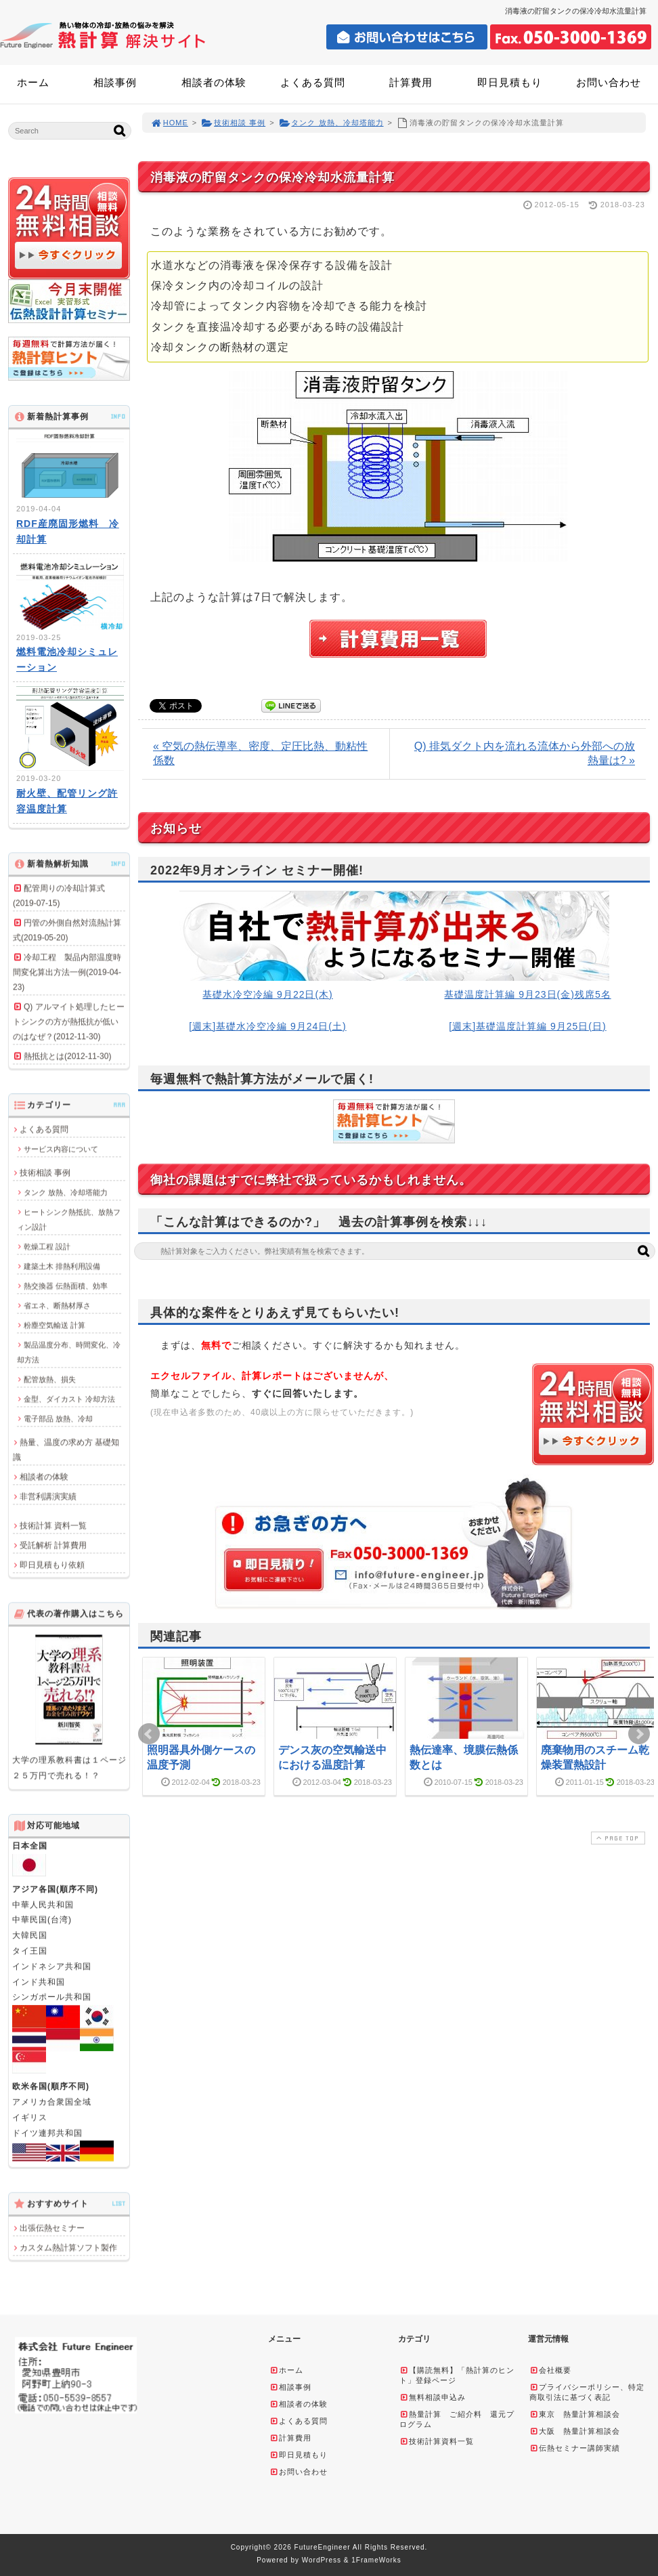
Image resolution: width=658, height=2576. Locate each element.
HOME (169, 123)
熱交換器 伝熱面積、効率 (66, 1286)
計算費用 (411, 82)
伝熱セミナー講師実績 (574, 2448)
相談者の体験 (213, 82)
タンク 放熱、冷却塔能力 (331, 123)
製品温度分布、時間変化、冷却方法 (68, 1352)
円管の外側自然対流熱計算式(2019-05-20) (67, 930)
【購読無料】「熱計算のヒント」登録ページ (456, 2375)
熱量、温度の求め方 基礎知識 (66, 1449)
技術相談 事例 (233, 123)
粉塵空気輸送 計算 (54, 1325)
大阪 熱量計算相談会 (574, 2431)
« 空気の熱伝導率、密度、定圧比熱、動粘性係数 (260, 753)
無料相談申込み (432, 2397)
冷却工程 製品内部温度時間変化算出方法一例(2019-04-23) (67, 972)
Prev (149, 1734)
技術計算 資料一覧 (53, 1525)
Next (639, 1734)
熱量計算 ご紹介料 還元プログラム (456, 2419)
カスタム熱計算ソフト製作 (68, 2247)
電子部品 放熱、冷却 (58, 1418)
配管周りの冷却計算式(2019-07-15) (59, 895)
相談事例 (115, 82)
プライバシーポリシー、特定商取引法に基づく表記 (586, 2392)
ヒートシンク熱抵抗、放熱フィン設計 (68, 1219)
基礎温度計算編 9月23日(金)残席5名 (527, 994)
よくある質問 (312, 82)
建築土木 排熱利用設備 (62, 1266)
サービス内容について (61, 1149)
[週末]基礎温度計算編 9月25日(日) (527, 1026)
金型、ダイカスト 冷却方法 (69, 1399)
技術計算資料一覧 (436, 2441)
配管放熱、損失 (50, 1379)
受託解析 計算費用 (53, 1545)
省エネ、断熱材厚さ (57, 1305)
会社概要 (550, 2370)
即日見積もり (509, 82)
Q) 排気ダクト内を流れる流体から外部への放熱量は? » (524, 753)
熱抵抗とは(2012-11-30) (67, 1056)
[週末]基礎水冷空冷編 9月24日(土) (267, 1026)
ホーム (33, 82)
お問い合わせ (608, 82)
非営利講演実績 (48, 1496)
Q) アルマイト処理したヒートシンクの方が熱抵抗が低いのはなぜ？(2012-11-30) (69, 1021)
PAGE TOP (616, 1838)
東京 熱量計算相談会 (574, 2414)
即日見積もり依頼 (52, 1564)
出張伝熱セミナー (52, 2228)
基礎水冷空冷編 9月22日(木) (267, 994)
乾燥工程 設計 (47, 1246)
